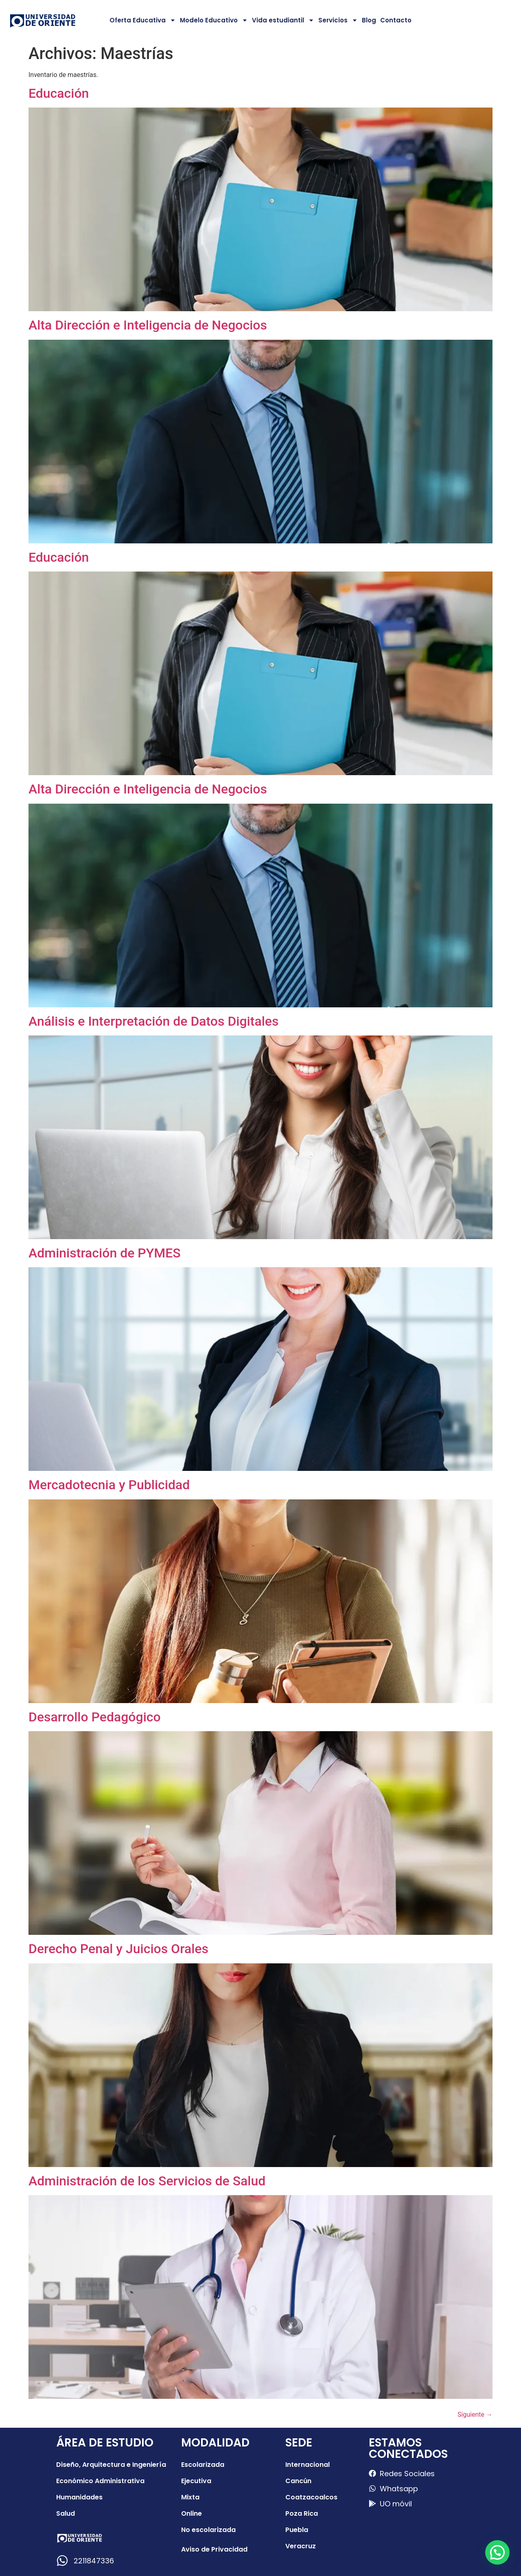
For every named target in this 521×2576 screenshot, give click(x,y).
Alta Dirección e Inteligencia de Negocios (147, 325)
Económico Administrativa (100, 2481)
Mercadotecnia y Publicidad (109, 1484)
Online (191, 2513)
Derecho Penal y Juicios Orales (118, 1948)
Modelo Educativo (214, 20)
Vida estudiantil (283, 20)
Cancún (298, 2481)
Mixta (190, 2497)
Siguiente (475, 2414)
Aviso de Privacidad (214, 2549)
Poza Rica (301, 2513)
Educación (58, 93)
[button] (497, 2552)
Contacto (396, 20)
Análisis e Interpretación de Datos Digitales (153, 1021)
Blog (369, 20)
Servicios (338, 20)
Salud (65, 2513)
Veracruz (300, 2546)
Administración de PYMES (104, 1253)
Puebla (296, 2529)
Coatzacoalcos (311, 2497)
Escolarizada (202, 2464)
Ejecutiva (196, 2481)
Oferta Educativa (142, 20)
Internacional (307, 2464)
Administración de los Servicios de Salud (146, 2181)
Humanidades (79, 2497)
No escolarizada (208, 2529)
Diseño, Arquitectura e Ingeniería (111, 2464)
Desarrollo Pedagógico (94, 1717)
